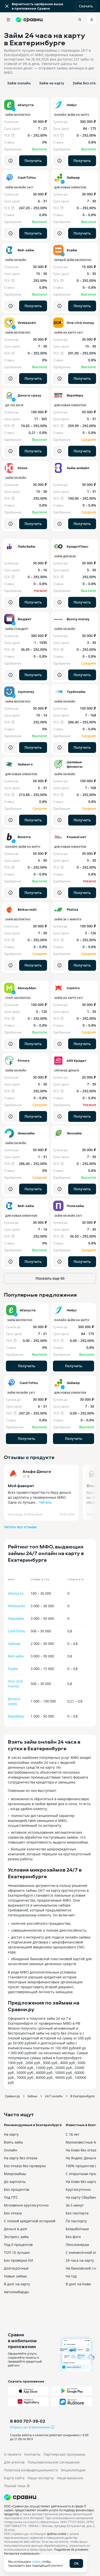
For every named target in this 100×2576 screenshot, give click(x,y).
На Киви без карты (82, 2181)
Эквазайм (16, 1618)
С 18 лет (72, 2134)
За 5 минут (75, 2205)
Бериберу (16, 1716)
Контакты (32, 2454)
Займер (14, 1643)
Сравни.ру (12, 2096)
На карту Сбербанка (83, 2197)
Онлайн (10, 2150)
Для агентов (14, 2462)
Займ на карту (51, 83)
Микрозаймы (15, 2173)
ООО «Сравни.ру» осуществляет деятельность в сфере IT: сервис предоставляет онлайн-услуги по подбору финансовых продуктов (49, 2510)
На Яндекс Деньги (81, 2158)
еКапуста (15, 1593)
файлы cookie (56, 2534)
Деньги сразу (14, 1701)
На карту (11, 2134)
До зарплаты (15, 2181)
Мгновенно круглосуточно (26, 2205)
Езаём (13, 1668)
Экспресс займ (16, 2236)
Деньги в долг (15, 2228)
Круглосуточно (78, 2189)
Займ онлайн (19, 83)
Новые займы (15, 2276)
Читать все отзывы (20, 1527)
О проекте (12, 2454)
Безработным (77, 2228)
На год (71, 2276)
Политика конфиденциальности (31, 2470)
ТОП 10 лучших (17, 2252)
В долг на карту (17, 2284)
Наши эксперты (40, 2478)
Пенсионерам (77, 2244)
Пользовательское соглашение (53, 2462)
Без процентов (16, 2189)
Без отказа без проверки (25, 2165)
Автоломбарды (16, 2292)
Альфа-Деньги (37, 1471)
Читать (45, 1502)
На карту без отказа (20, 2158)
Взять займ (13, 2142)
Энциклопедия (73, 2470)
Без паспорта (77, 2213)
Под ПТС (11, 2197)
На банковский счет (82, 2268)
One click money (15, 1683)
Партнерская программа (64, 2454)
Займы (32, 2096)
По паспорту (76, 2221)
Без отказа (13, 2213)
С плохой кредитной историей (29, 2221)
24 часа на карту (80, 2260)
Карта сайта (14, 2478)
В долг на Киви (78, 2284)
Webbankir (17, 1606)
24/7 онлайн (54, 2096)
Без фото (73, 2236)
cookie (36, 2561)
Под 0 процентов (18, 2244)
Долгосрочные (16, 2268)
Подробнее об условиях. (71, 2549)
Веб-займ (16, 1656)
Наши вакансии (70, 2478)
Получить (33, 160)
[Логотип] (50, 2497)
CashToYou (16, 1631)
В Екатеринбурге (82, 2096)
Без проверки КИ (18, 2260)
